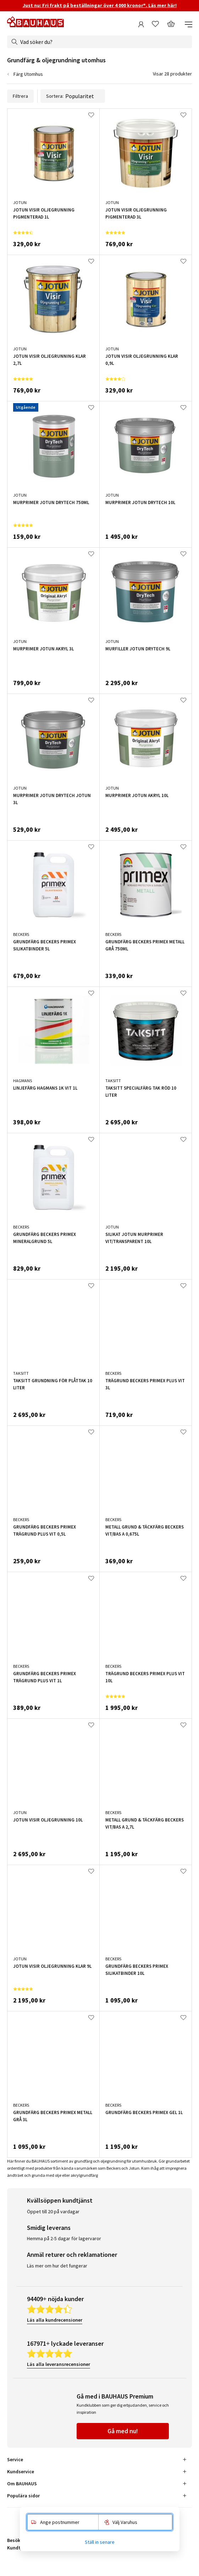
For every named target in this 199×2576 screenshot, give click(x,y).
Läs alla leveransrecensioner (58, 2364)
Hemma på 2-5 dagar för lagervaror (64, 2238)
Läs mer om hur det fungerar (57, 2266)
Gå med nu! (122, 2431)
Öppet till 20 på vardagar (53, 2211)
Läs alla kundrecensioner (54, 2320)
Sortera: (72, 96)
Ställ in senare (100, 2542)
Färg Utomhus (28, 74)
